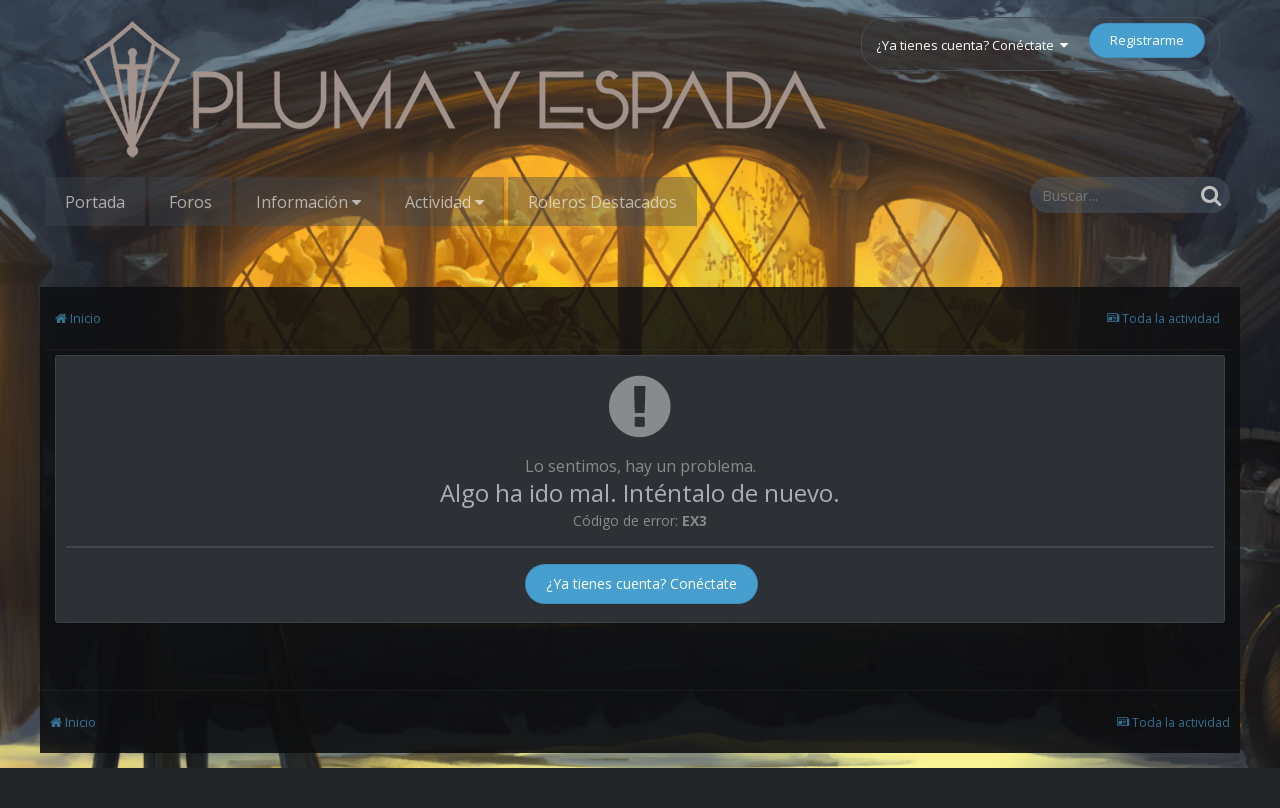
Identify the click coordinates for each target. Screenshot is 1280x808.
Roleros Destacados (602, 202)
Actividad (444, 202)
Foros (190, 202)
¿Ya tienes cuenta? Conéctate (972, 45)
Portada (95, 202)
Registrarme (1147, 40)
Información (308, 202)
